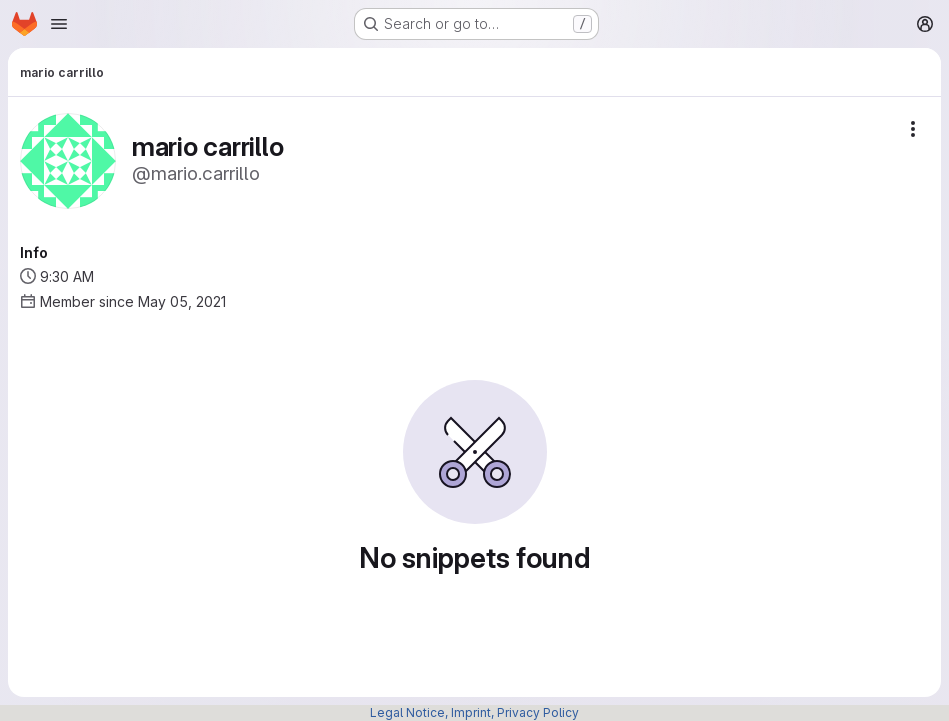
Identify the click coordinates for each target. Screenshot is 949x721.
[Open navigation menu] (59, 24)
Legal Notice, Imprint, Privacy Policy (474, 712)
